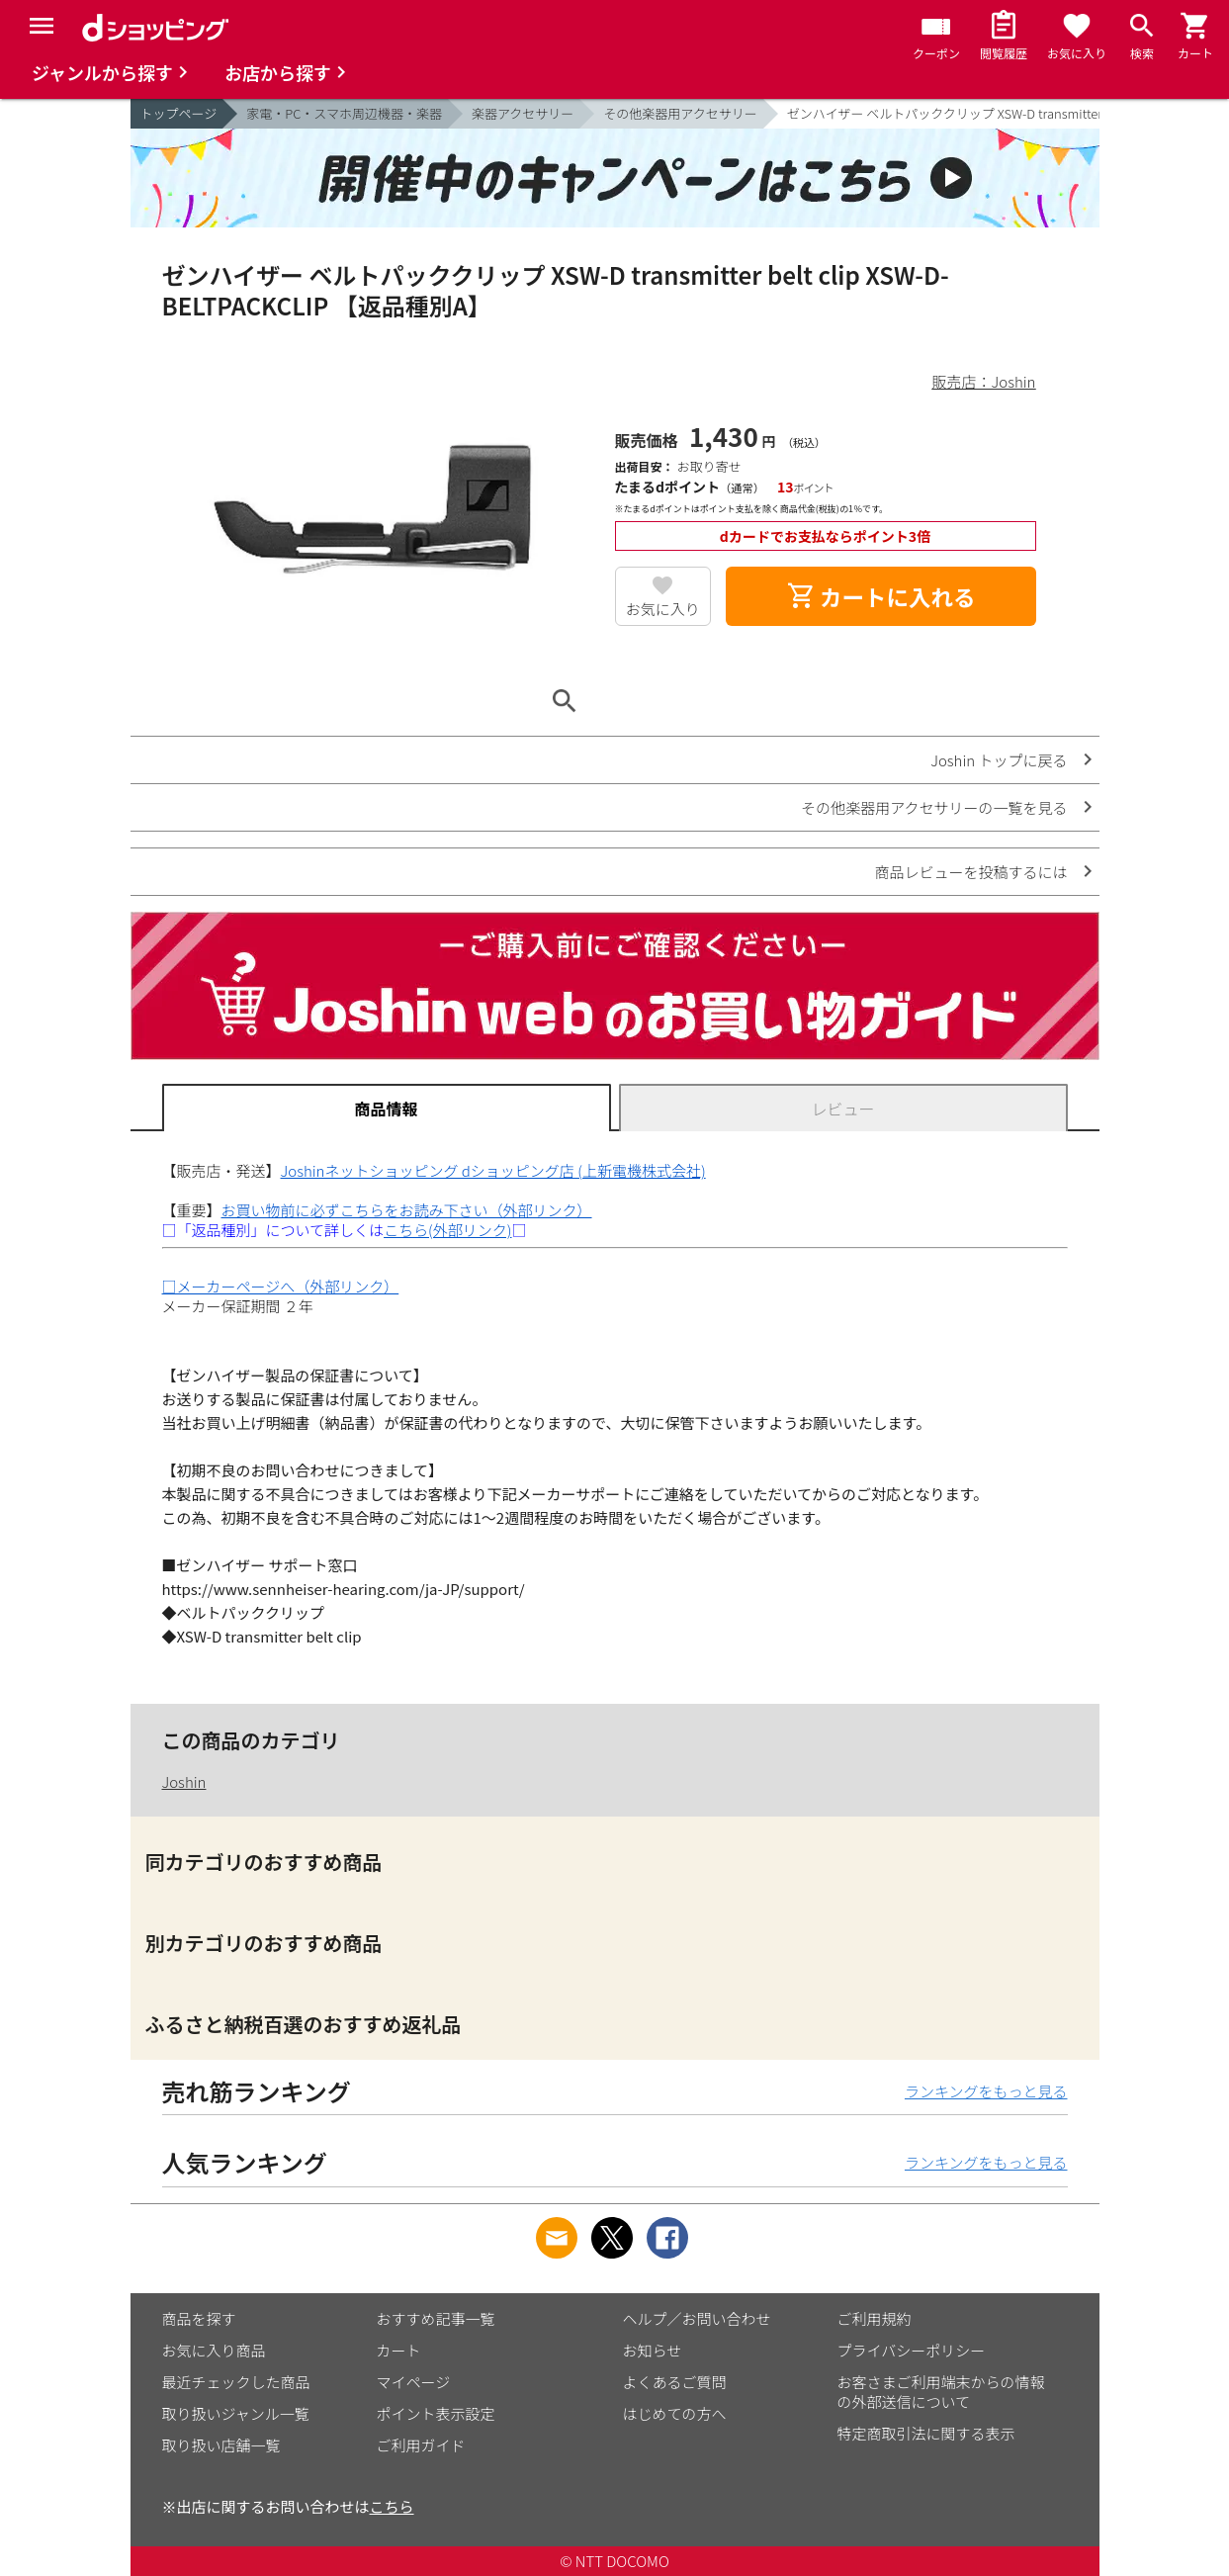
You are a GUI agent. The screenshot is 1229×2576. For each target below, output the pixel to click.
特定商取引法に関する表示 (926, 2433)
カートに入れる (881, 596)
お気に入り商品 (214, 2350)
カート (399, 2350)
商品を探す (199, 2318)
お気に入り (663, 608)
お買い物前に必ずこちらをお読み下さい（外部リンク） (406, 1209)
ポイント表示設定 (436, 2413)
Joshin (184, 1781)
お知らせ (652, 2350)
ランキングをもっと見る (986, 2091)
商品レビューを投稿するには (970, 871)
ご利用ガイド (421, 2445)
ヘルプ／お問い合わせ (697, 2318)
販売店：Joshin (984, 381)
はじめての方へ (675, 2413)
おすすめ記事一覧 (436, 2318)
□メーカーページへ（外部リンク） (280, 1286)
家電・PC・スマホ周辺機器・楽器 (344, 113)
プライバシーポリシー (911, 2350)
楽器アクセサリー (522, 113)
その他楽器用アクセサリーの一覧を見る (934, 807)
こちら (392, 2506)
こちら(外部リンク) (447, 1229)
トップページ (179, 113)
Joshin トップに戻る (998, 760)
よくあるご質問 (675, 2381)
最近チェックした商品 (236, 2381)
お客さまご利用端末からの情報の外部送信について (941, 2391)
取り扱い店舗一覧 (221, 2445)
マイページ (414, 2381)
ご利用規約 (874, 2318)
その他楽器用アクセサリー (679, 113)
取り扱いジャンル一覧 (235, 2413)
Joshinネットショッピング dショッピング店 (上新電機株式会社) (493, 1170)
